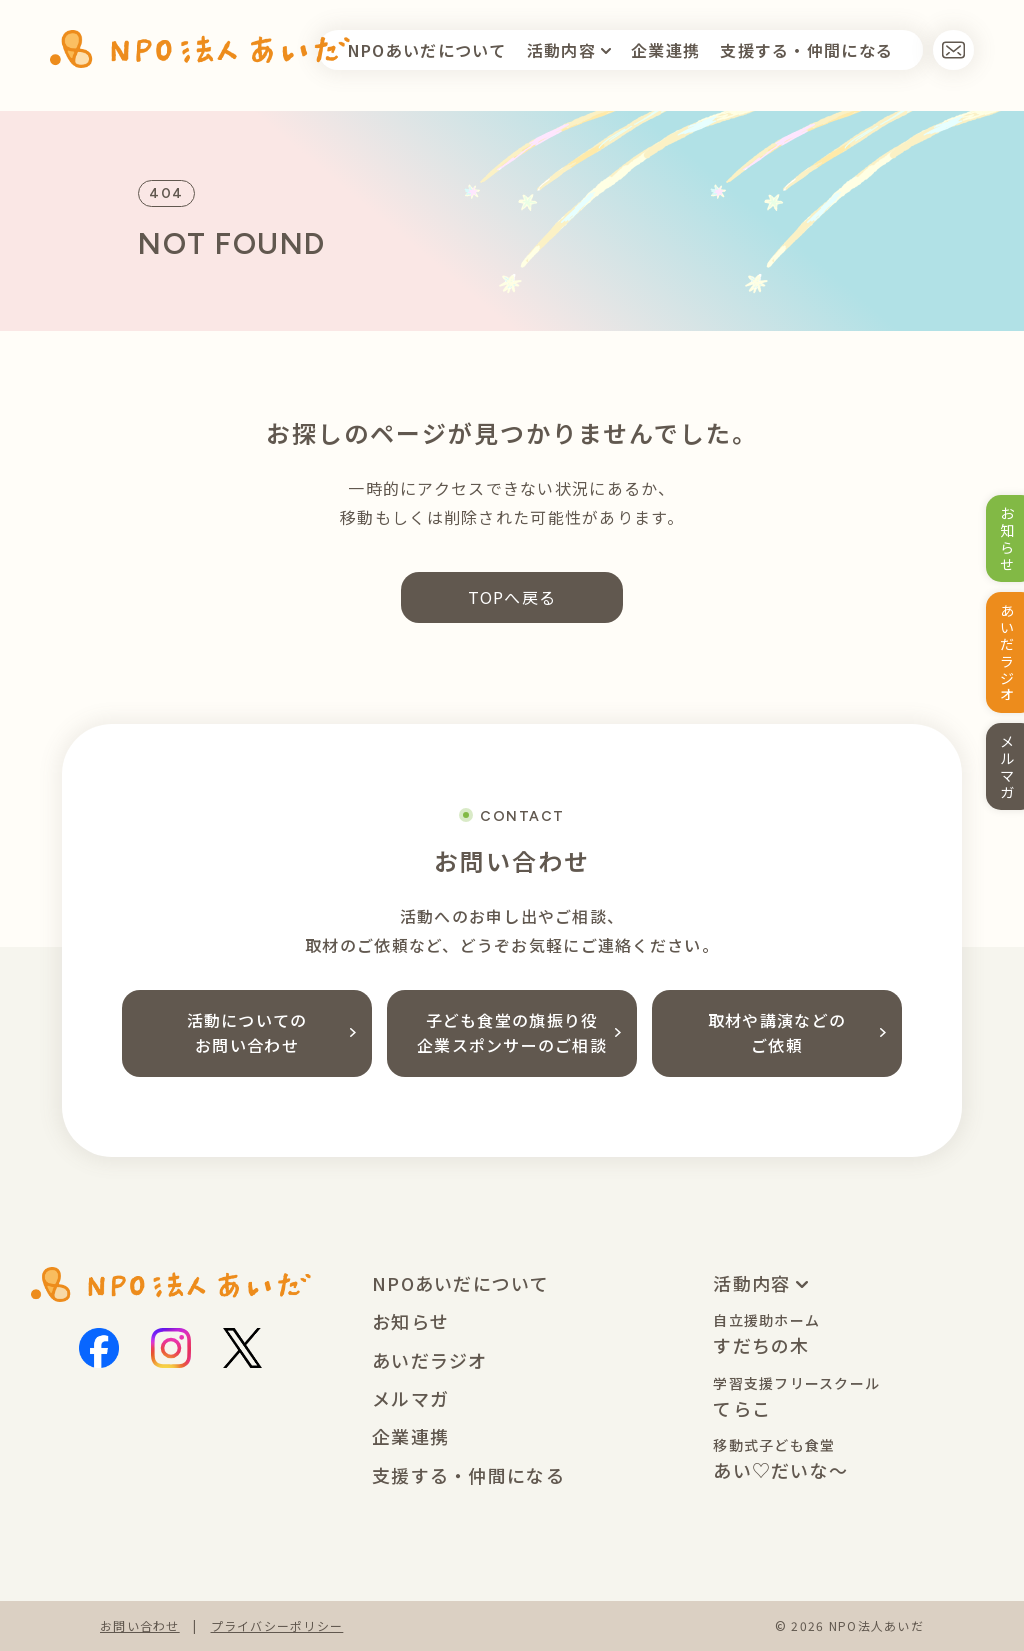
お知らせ (410, 1321)
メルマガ (410, 1398)
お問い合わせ (140, 1625)
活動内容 (564, 50)
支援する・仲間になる (468, 1475)
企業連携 (665, 50)
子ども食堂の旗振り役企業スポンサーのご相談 (519, 1033)
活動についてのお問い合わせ (271, 1033)
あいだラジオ (430, 1360)
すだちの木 (766, 1334)
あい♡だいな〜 (780, 1459)
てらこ (796, 1397)
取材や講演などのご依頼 (797, 1033)
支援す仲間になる (806, 50)
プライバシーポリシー (277, 1625)
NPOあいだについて (427, 50)
